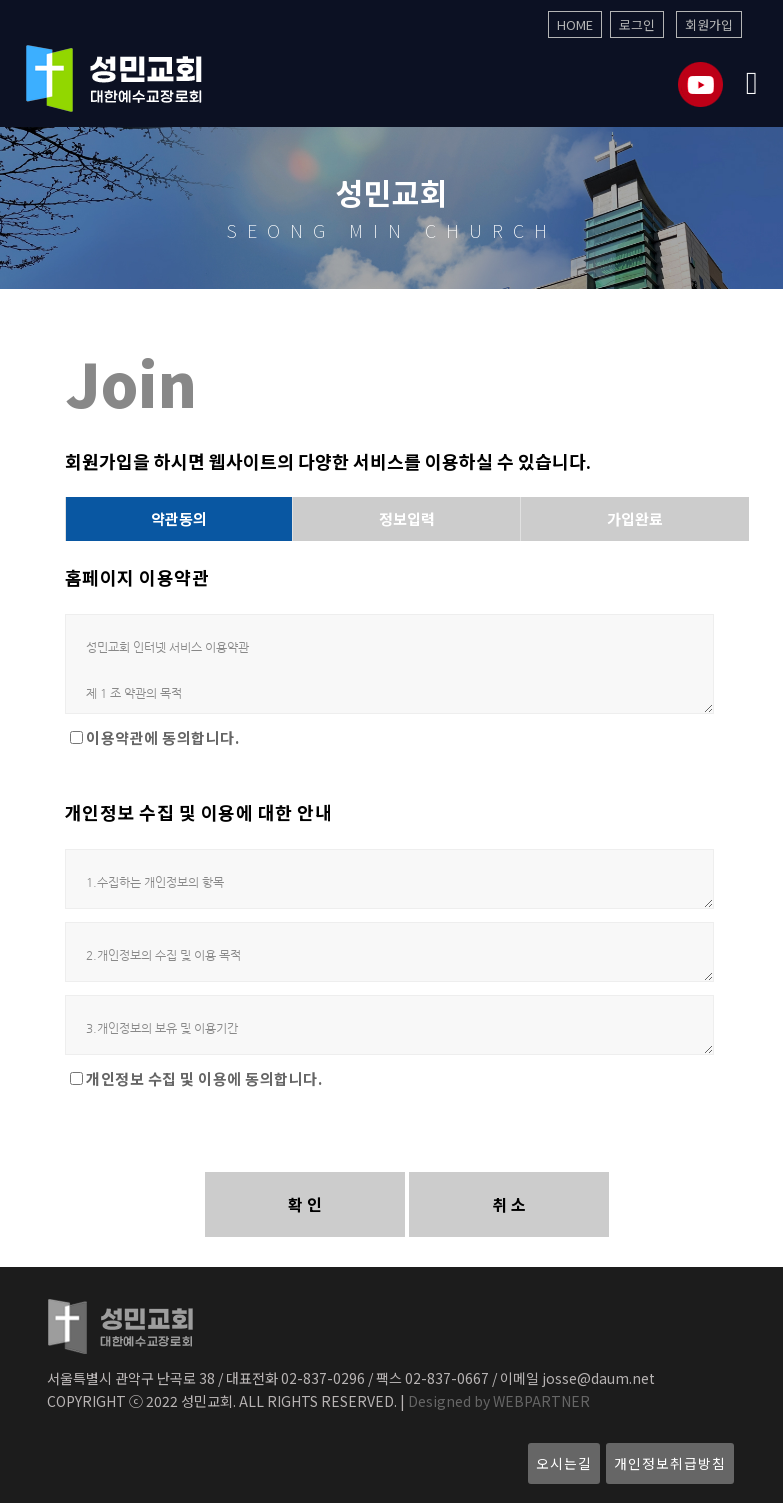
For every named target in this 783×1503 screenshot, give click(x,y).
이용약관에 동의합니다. (162, 738)
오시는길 (564, 1463)
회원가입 (709, 24)
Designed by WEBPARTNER (497, 1401)
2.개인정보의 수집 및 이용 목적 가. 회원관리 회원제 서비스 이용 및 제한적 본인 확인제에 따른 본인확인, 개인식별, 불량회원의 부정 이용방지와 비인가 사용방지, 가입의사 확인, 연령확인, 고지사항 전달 (390, 952)
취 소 (509, 1204)
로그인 (637, 24)
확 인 (305, 1204)
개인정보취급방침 (670, 1463)
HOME (575, 24)
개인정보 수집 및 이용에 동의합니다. (204, 1079)
